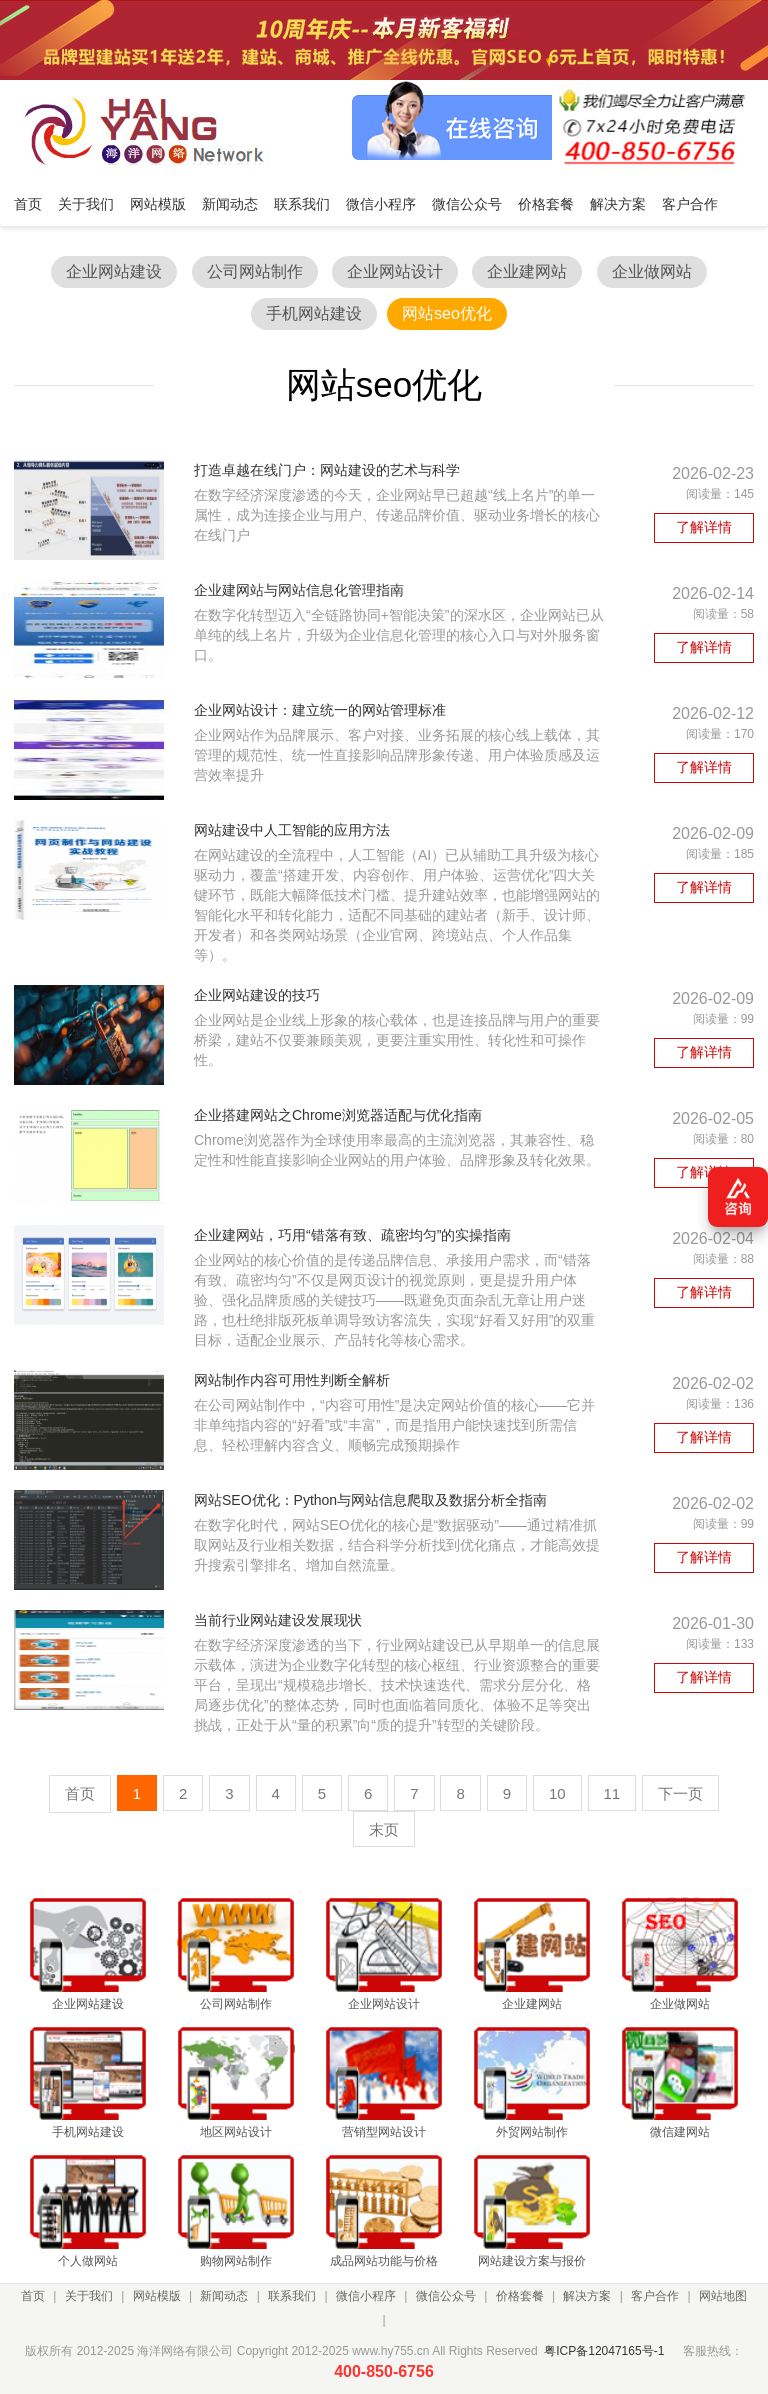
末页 (384, 1829)
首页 (33, 2296)
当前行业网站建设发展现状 (278, 1620)
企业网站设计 (395, 271)
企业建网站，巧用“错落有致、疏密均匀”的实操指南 (352, 1235)
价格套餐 (520, 2296)
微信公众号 (446, 2296)
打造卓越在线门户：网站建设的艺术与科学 (327, 470)
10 (557, 1793)
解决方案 (587, 2296)
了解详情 (704, 527)
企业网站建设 (114, 271)
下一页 (680, 1793)
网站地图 (723, 2296)
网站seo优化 (447, 313)
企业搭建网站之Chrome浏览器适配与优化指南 (338, 1115)
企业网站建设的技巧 (257, 995)
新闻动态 (224, 2296)
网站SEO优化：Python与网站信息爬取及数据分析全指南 (370, 1500)
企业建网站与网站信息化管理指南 (299, 590)
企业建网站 (527, 271)
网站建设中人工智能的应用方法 (292, 830)
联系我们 (292, 2296)
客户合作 (655, 2296)
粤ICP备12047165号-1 (604, 2351)
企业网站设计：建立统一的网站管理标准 (320, 710)
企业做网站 (652, 271)
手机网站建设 (314, 313)
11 (612, 1793)
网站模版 (157, 2296)
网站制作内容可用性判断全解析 (292, 1380)
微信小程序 (366, 2296)
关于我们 (89, 2296)
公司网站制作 (255, 271)
